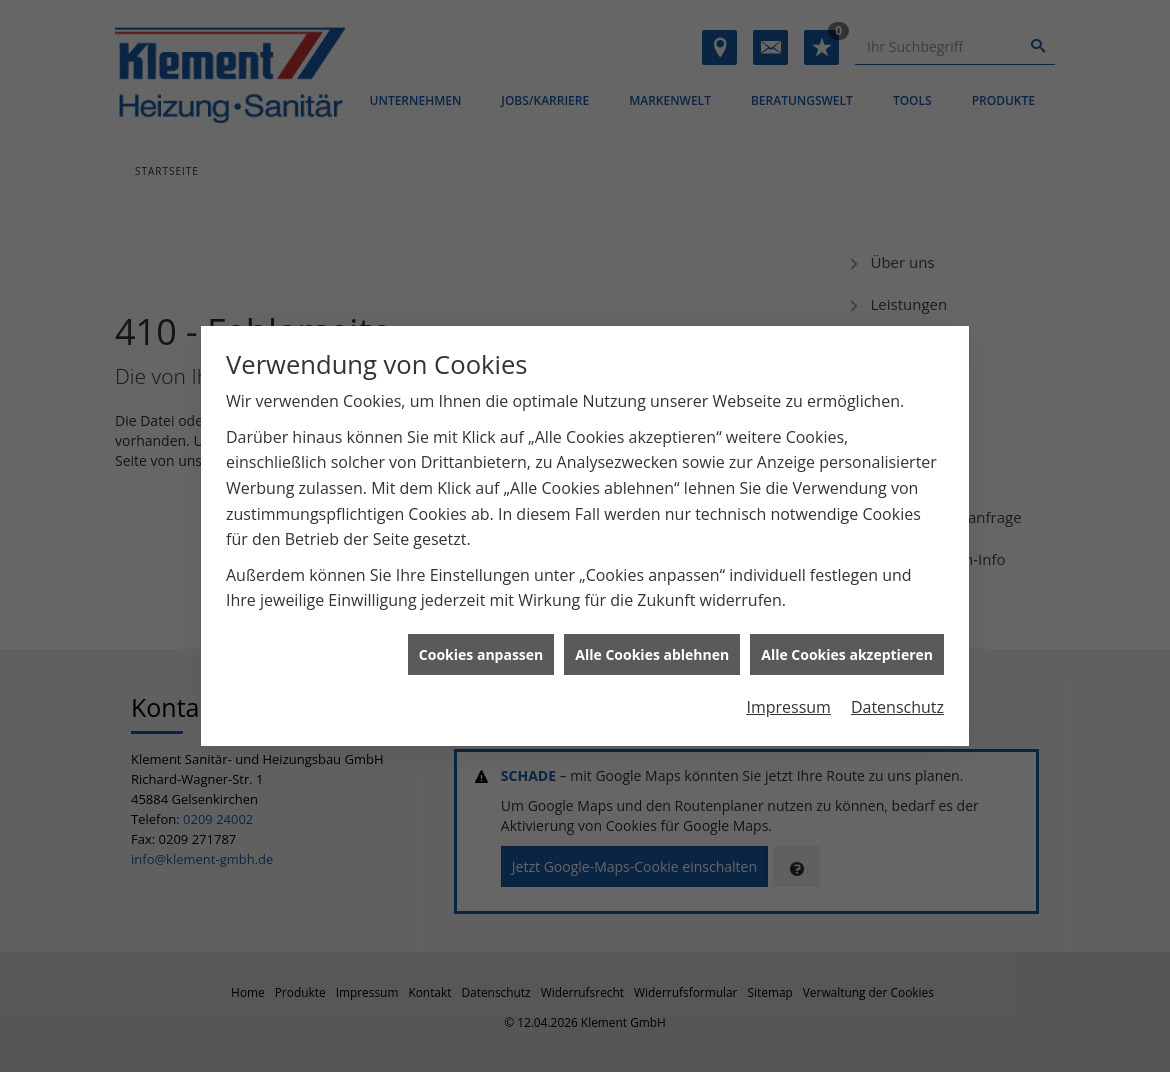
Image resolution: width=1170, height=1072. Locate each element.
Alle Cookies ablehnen (652, 649)
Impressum (788, 703)
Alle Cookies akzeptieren (847, 649)
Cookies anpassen (481, 649)
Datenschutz (897, 703)
